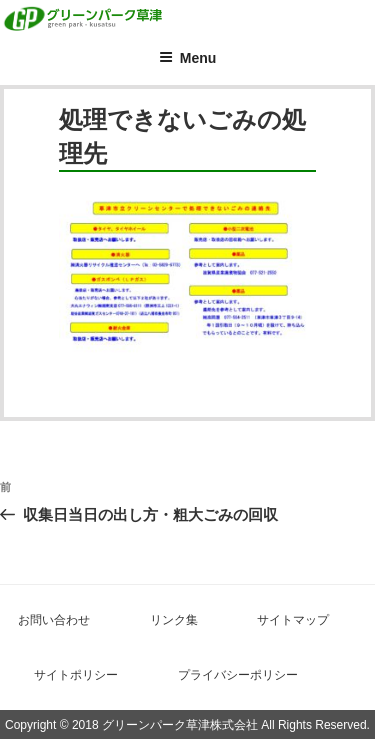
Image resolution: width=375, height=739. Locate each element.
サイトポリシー (76, 675)
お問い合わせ (54, 620)
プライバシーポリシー (238, 675)
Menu (188, 58)
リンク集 (174, 620)
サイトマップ (293, 620)
